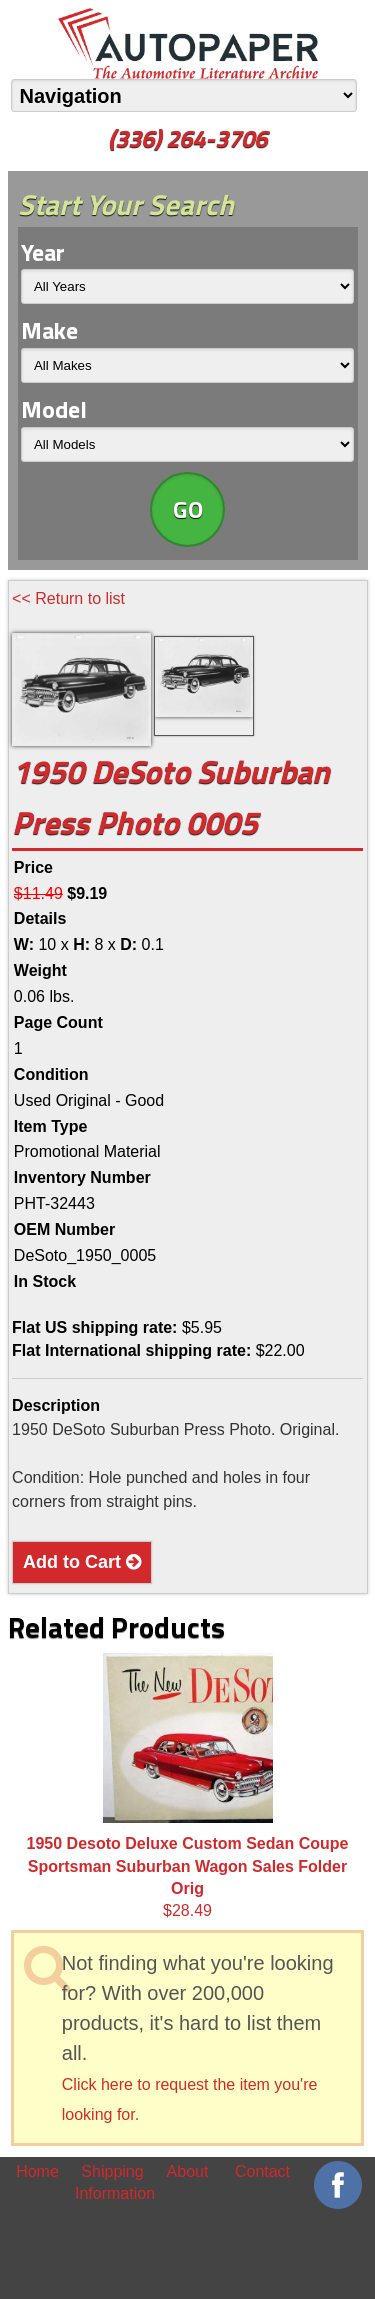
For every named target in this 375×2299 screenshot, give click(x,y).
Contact (262, 2171)
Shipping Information (112, 2182)
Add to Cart (82, 1562)
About (188, 2171)
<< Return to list (68, 598)
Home (37, 2171)
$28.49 (188, 1786)
